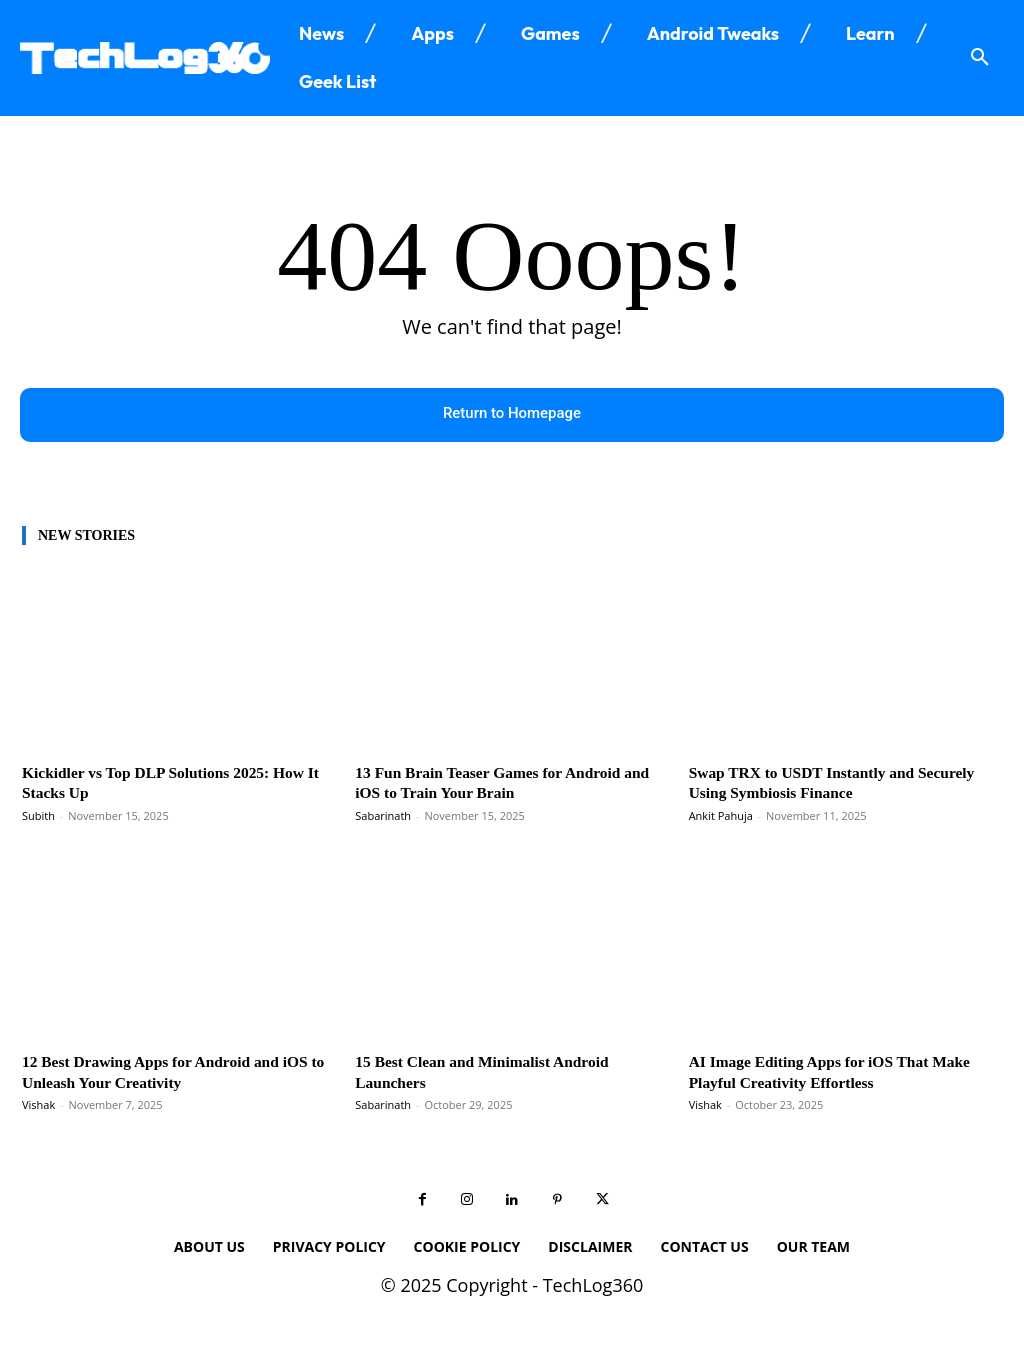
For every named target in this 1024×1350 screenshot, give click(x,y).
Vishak (38, 1105)
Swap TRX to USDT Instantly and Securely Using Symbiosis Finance (813, 783)
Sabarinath (383, 815)
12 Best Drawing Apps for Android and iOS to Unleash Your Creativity (163, 1072)
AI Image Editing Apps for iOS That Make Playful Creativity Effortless (844, 1072)
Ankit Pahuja (721, 815)
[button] (980, 58)
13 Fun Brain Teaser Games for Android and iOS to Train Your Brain (501, 783)
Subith (38, 815)
